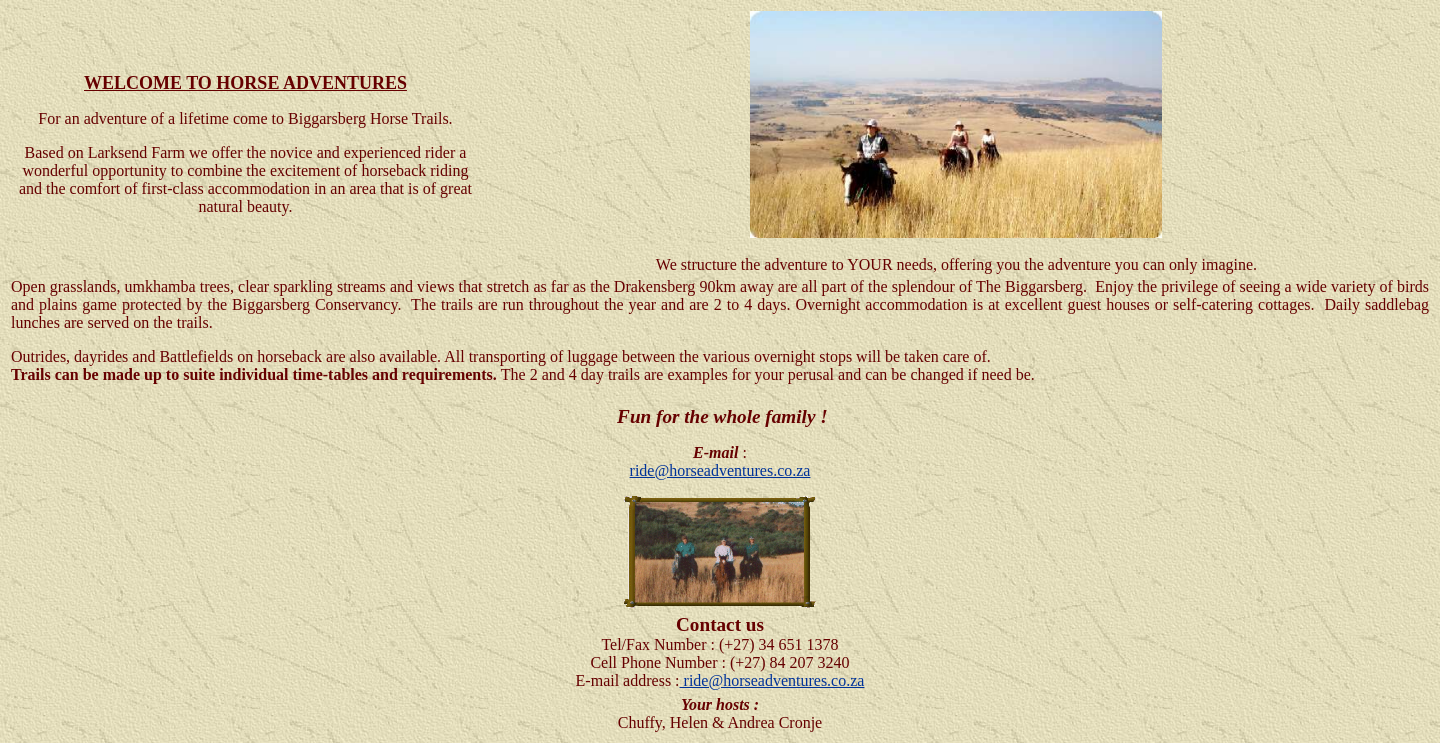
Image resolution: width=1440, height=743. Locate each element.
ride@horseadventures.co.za (720, 470)
